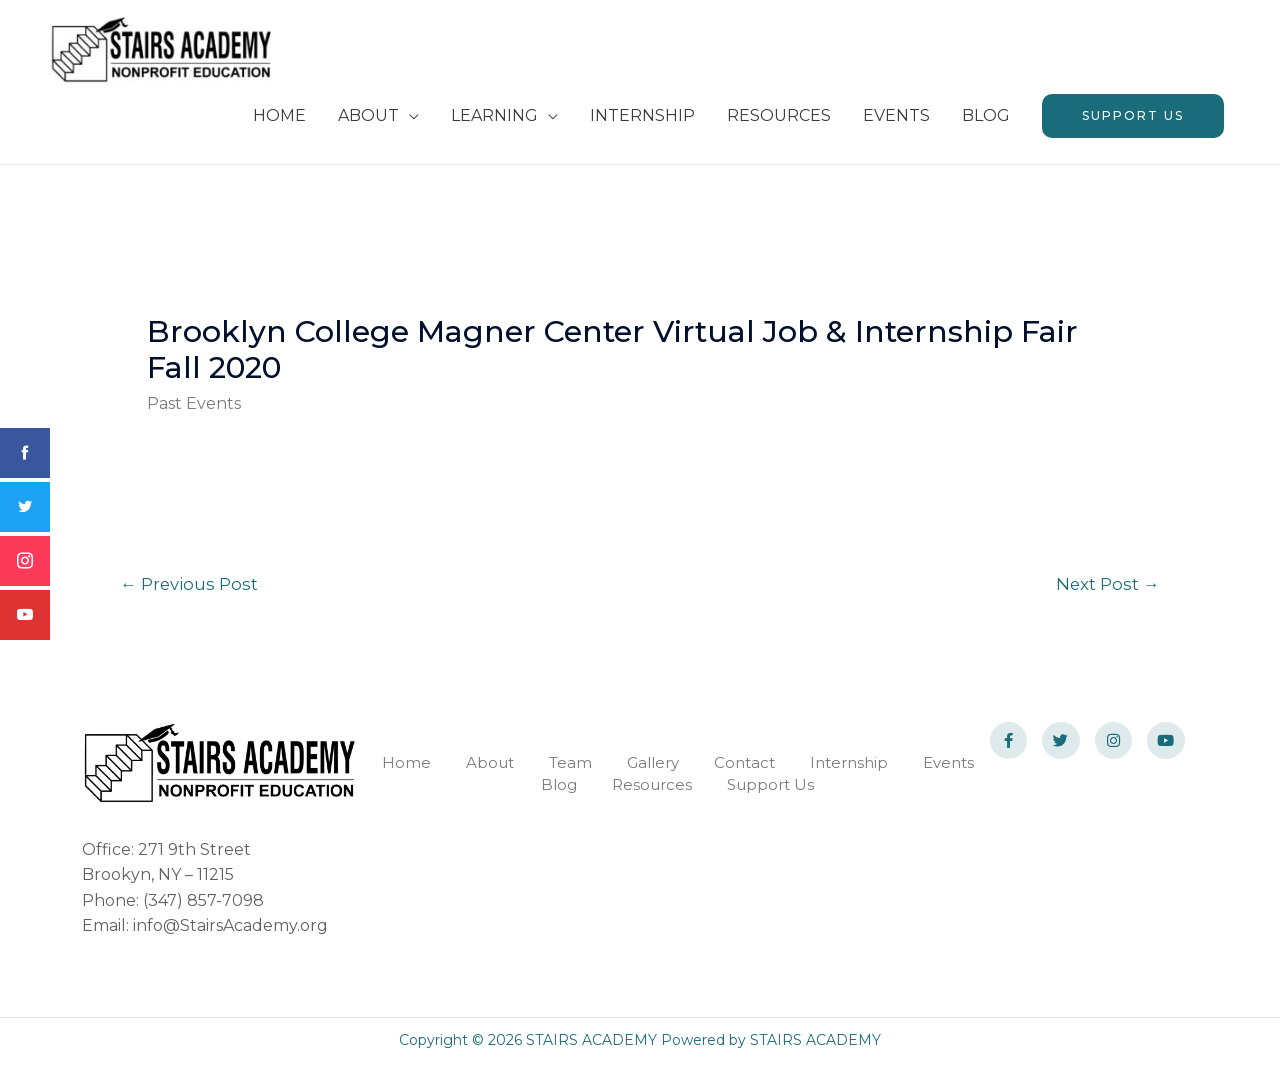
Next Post (1106, 591)
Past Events (194, 410)
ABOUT (368, 122)
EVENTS (896, 122)
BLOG (986, 122)
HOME (279, 122)
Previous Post (190, 591)
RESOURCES (779, 122)
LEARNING (494, 122)
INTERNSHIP (642, 122)
